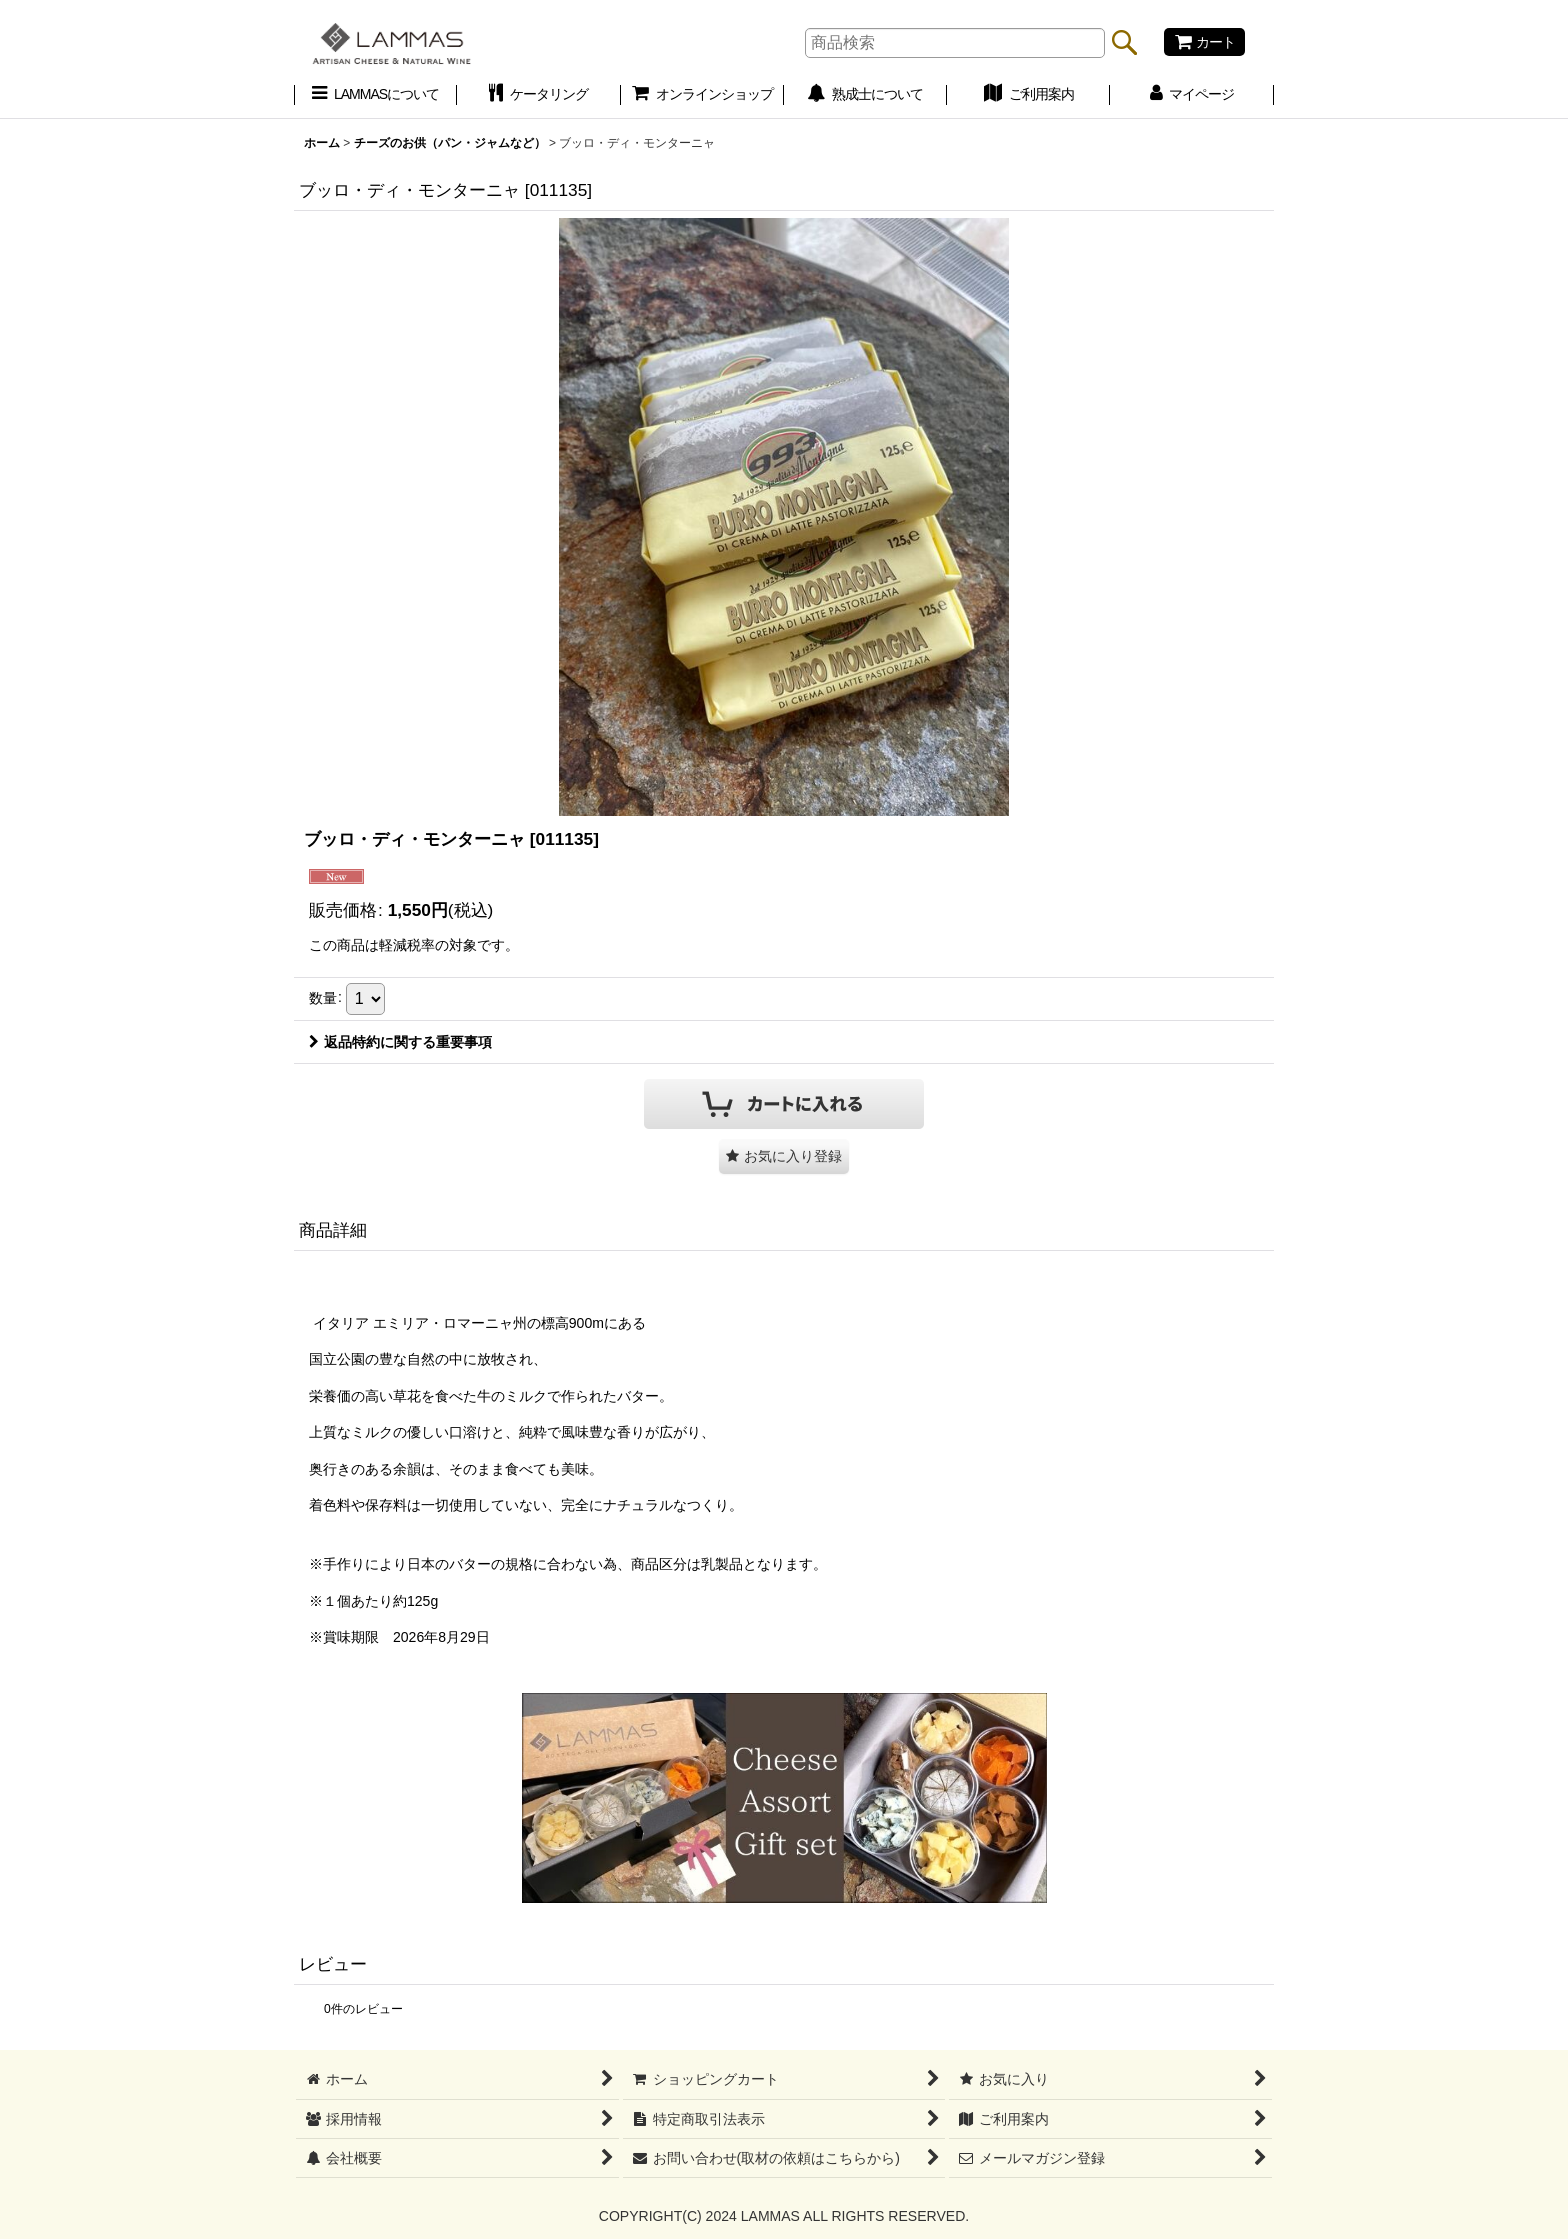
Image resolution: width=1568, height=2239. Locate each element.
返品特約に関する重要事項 (400, 1042)
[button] (784, 1156)
